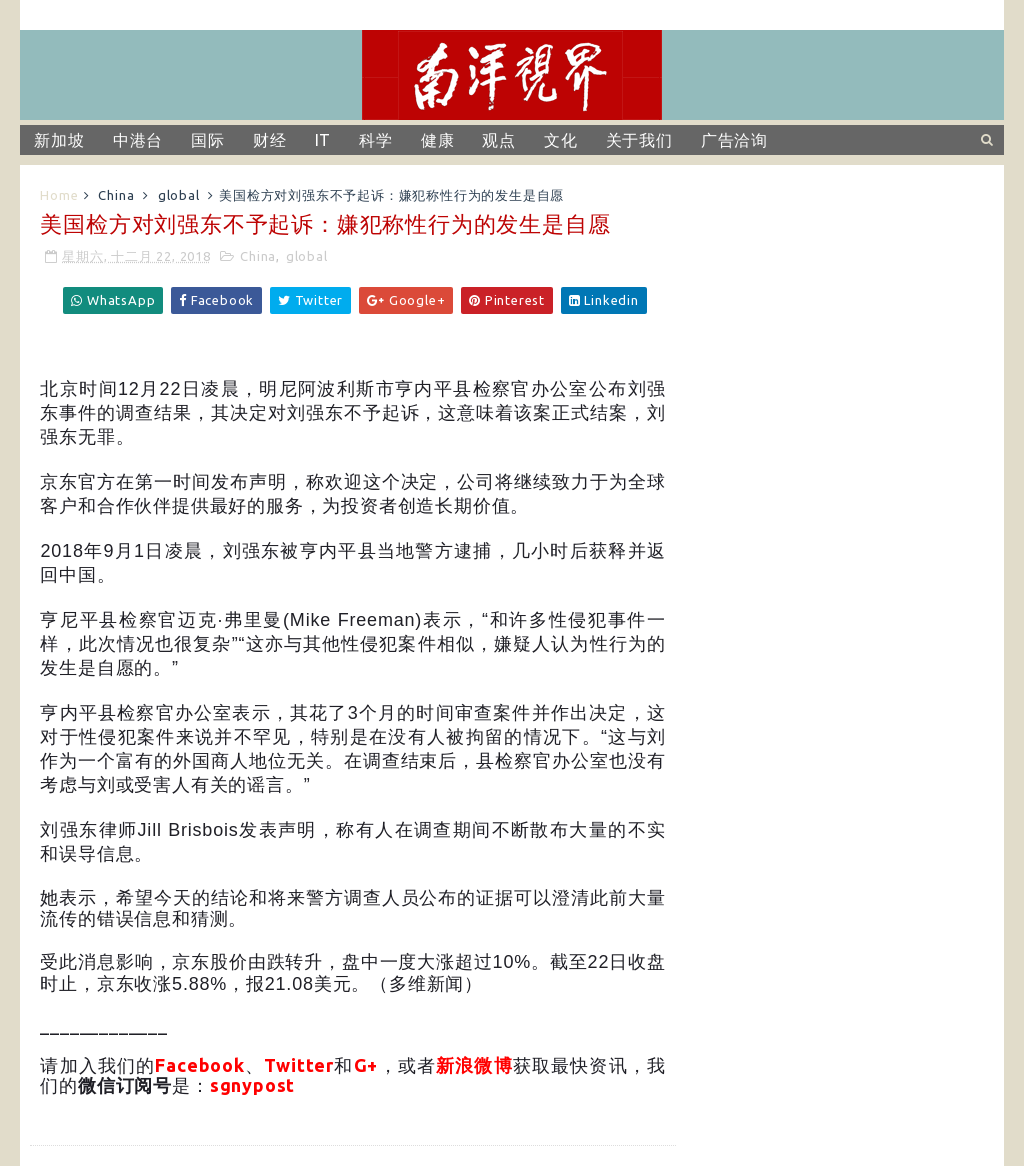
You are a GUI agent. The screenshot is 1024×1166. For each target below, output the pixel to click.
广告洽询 (734, 140)
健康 (438, 140)
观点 (499, 140)
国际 (208, 140)
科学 (376, 140)
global (179, 195)
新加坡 (59, 140)
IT (323, 140)
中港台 (138, 140)
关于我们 (639, 140)
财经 (270, 140)
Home (59, 195)
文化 (561, 140)
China (116, 195)
